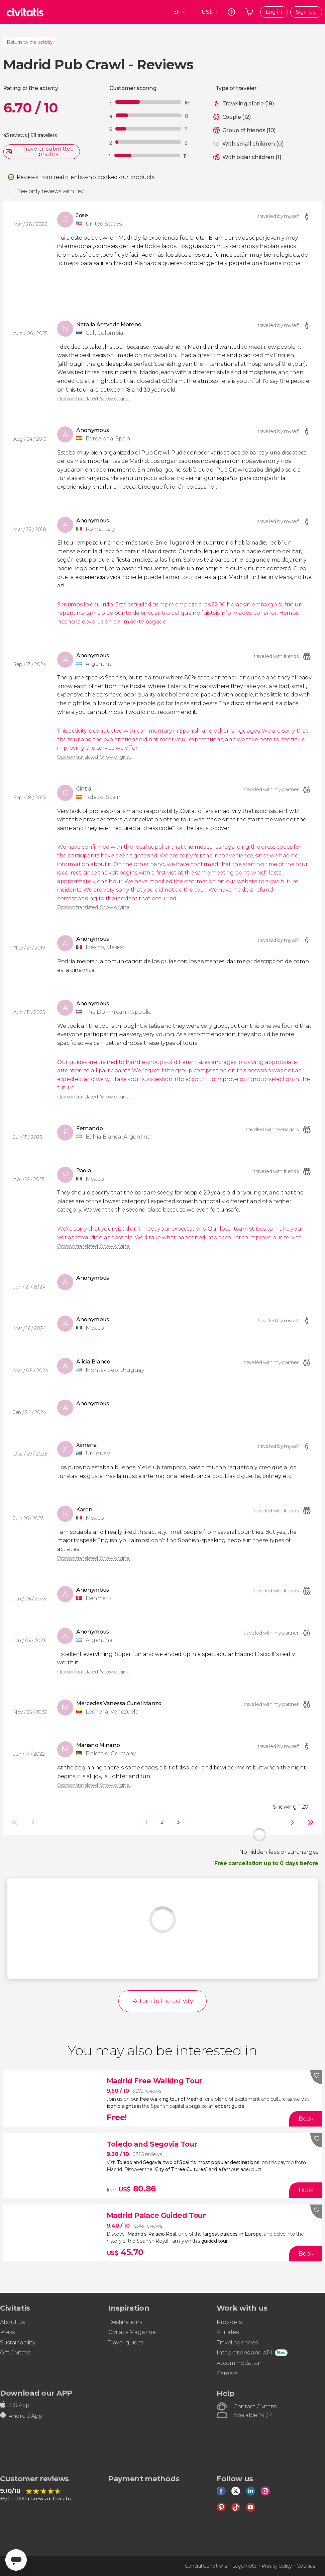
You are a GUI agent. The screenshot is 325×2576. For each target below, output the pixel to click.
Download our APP (36, 2393)
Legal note (244, 2566)
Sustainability (17, 2342)
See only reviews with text (51, 191)
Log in (274, 12)
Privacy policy (276, 2566)
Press (7, 2332)
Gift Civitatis (15, 2352)
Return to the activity (29, 42)
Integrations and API (244, 2352)
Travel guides (125, 2342)
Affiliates (228, 2332)
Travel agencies (237, 2342)
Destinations (125, 2322)
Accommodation (239, 2363)
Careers (227, 2373)
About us (12, 2322)
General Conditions (206, 2566)
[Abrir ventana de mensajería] (16, 2560)
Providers (229, 2322)
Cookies (306, 2566)
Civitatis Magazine (131, 2332)
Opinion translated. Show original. (94, 398)
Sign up (306, 12)
